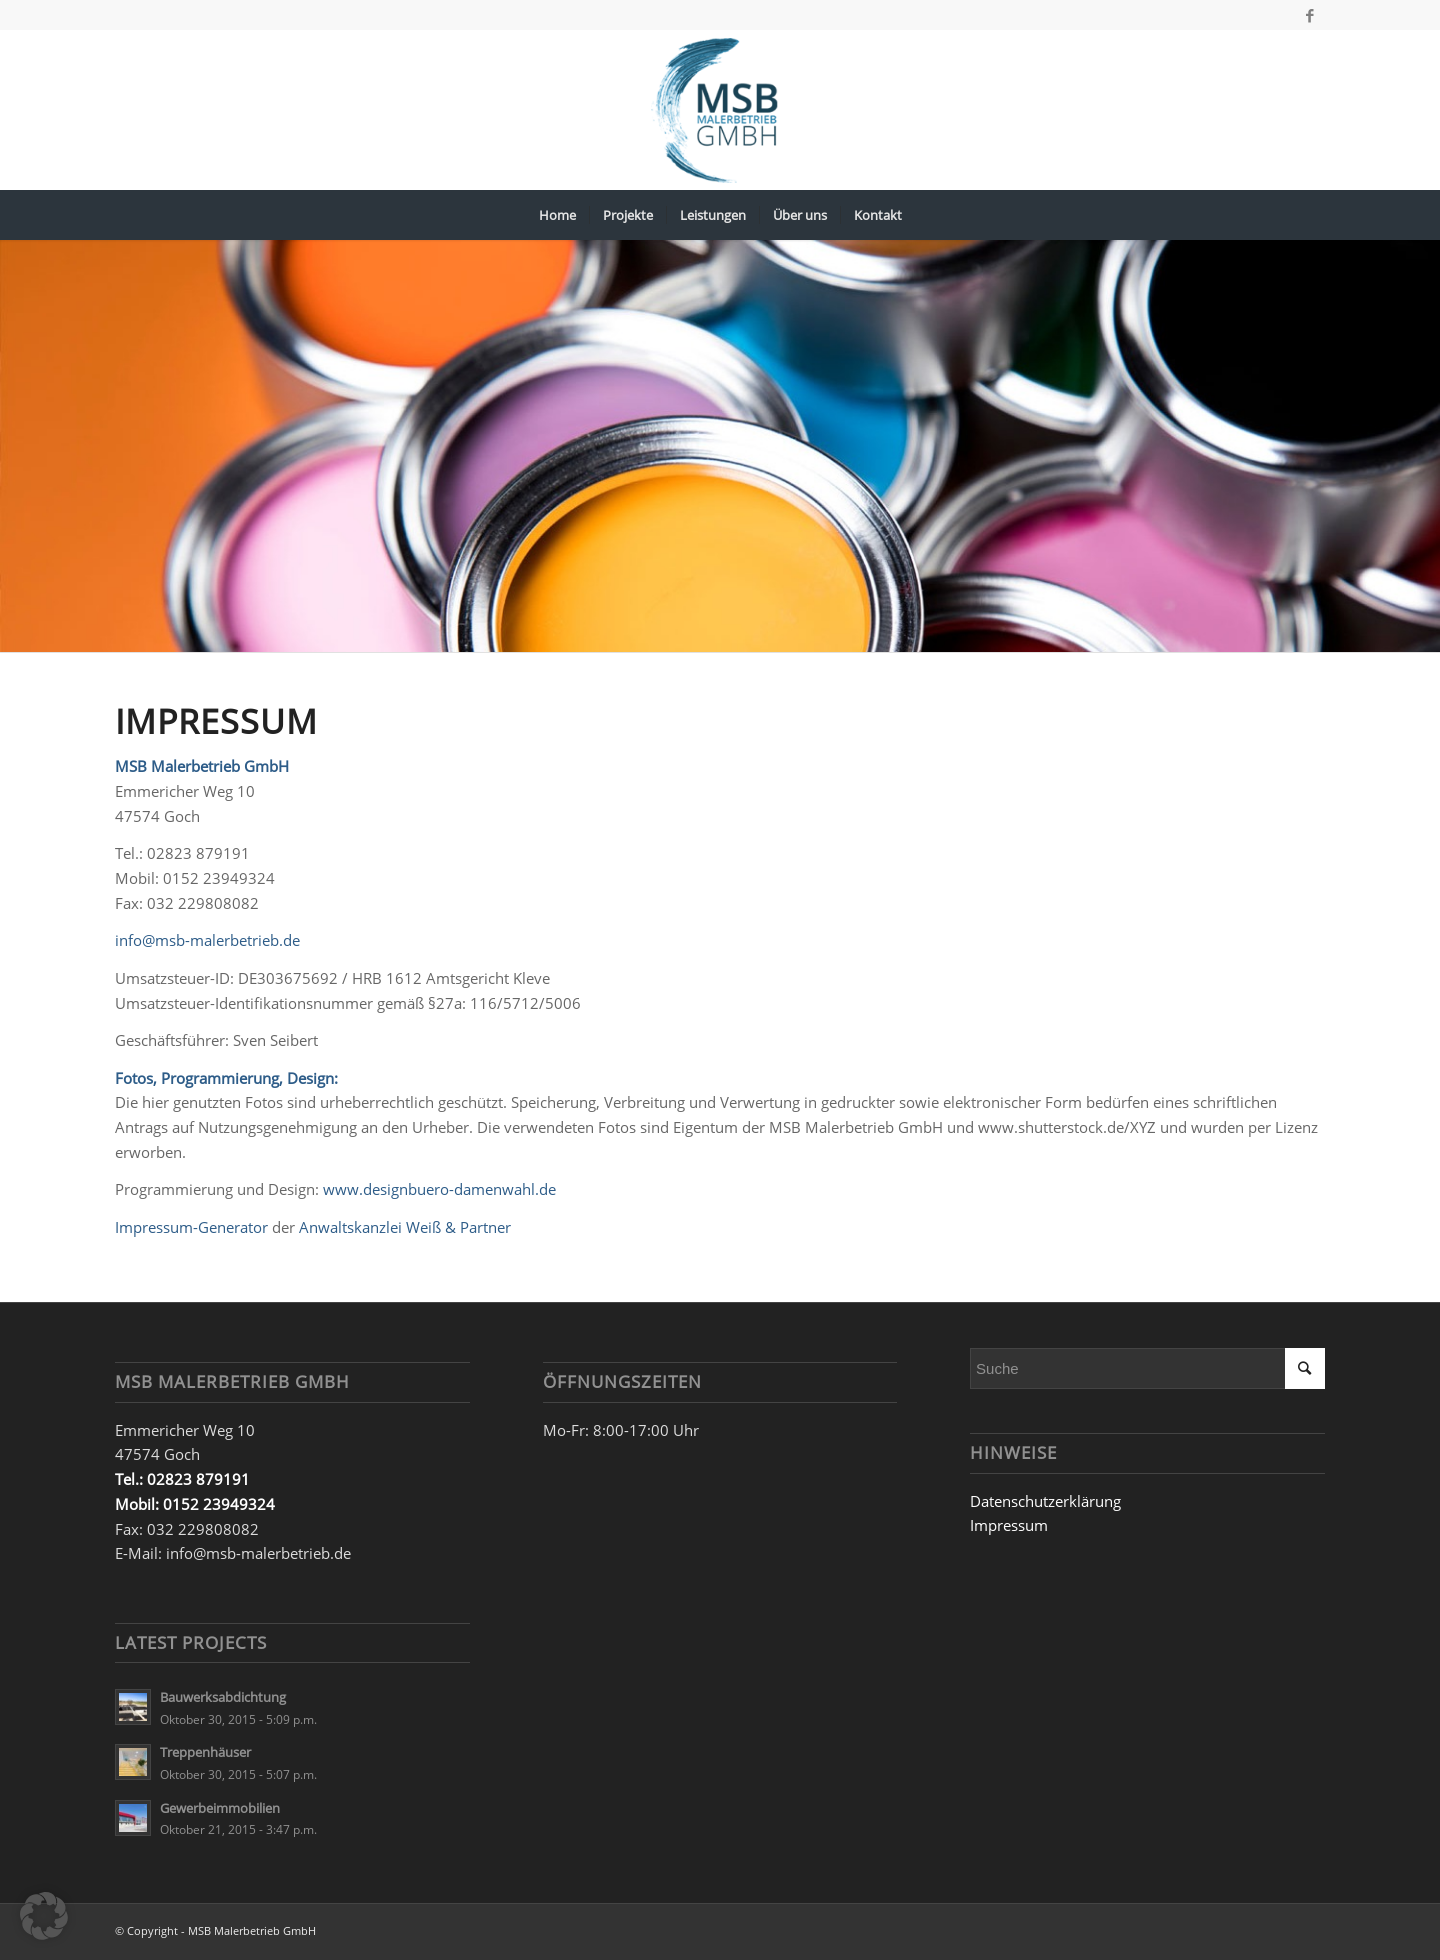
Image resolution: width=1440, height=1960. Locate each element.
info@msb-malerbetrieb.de (207, 940)
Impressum (1009, 1525)
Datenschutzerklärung (1045, 1501)
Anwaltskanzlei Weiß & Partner (405, 1227)
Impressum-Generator (191, 1227)
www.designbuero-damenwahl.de (439, 1189)
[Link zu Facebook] (1310, 15)
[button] (44, 1916)
